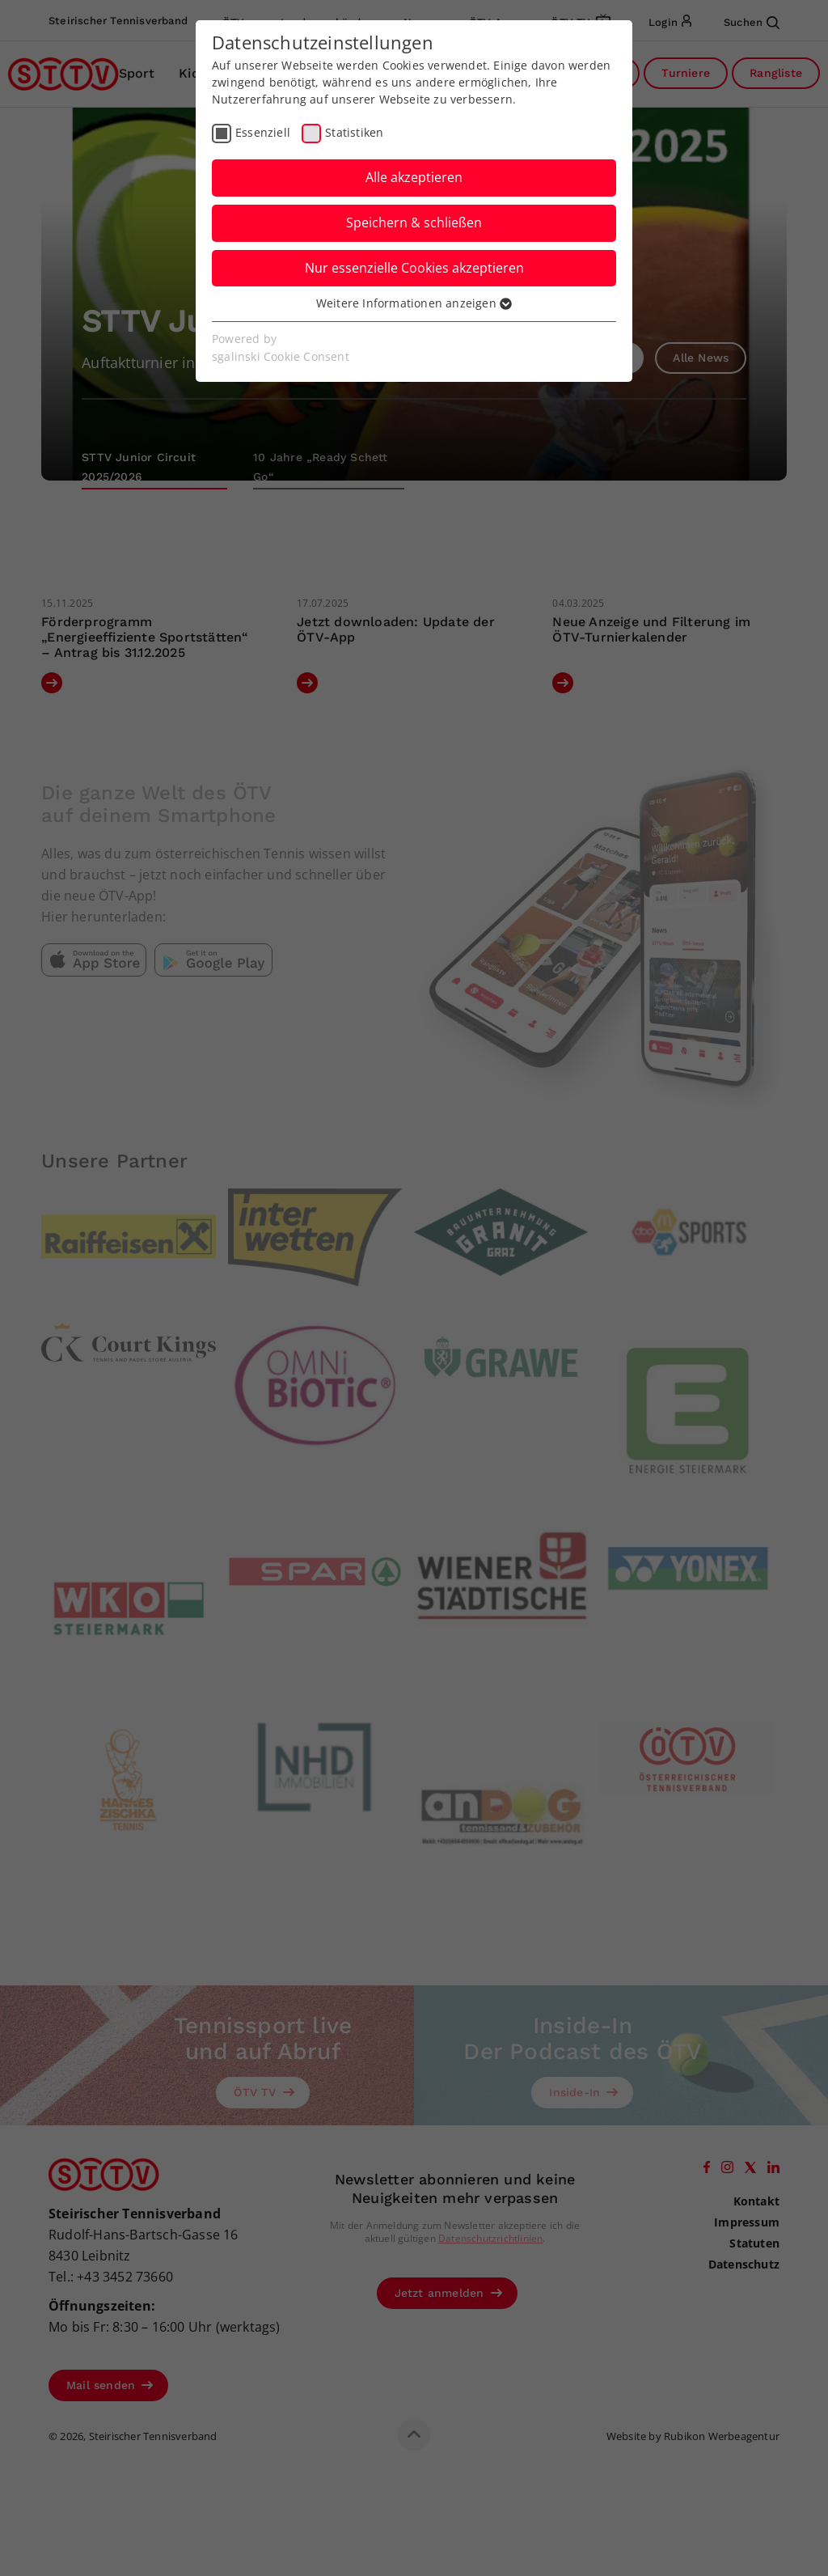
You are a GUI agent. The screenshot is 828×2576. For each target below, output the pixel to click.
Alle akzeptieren (414, 177)
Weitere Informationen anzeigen (414, 303)
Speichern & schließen (414, 222)
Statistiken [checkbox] (354, 132)
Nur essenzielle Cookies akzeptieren (414, 268)
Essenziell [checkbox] (262, 132)
